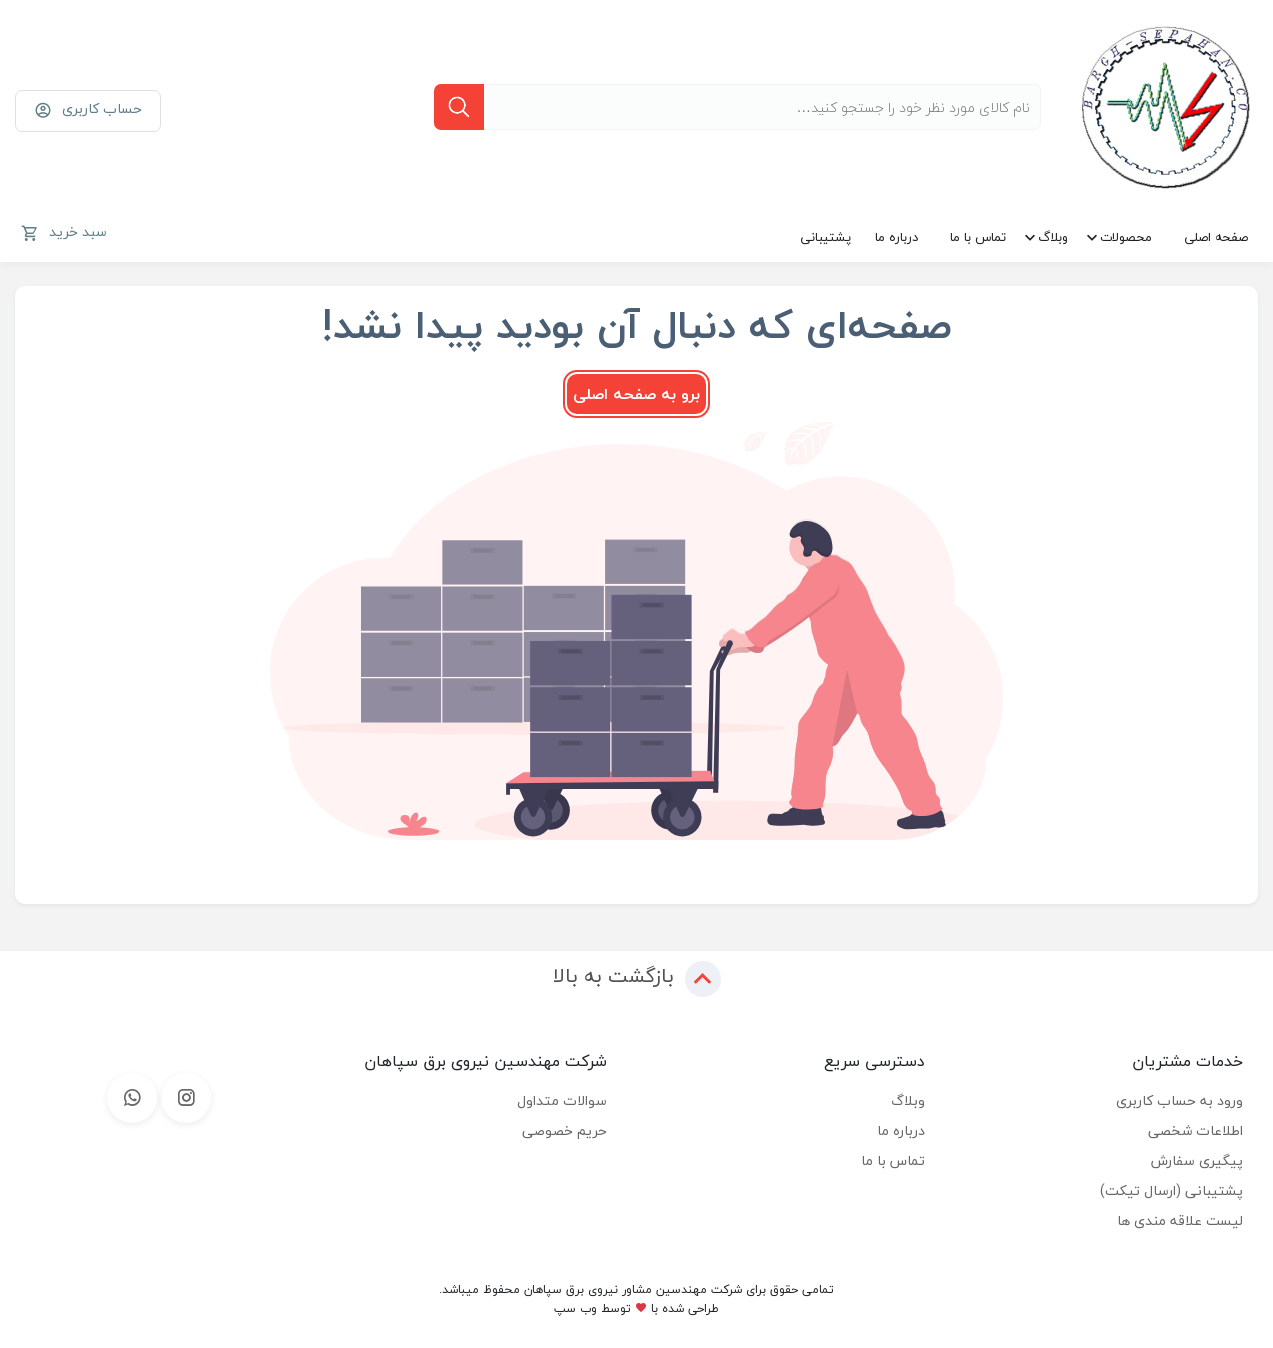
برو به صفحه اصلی (636, 394)
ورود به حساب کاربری (1179, 1100)
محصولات (1126, 237)
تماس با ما (978, 237)
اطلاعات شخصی (1195, 1130)
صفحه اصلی (1216, 237)
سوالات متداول (562, 1100)
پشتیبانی (825, 237)
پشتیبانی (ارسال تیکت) (1171, 1190)
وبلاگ (1053, 237)
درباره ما (896, 237)
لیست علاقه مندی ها (1180, 1220)
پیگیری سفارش (1197, 1160)
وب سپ (575, 1308)
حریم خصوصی (564, 1130)
